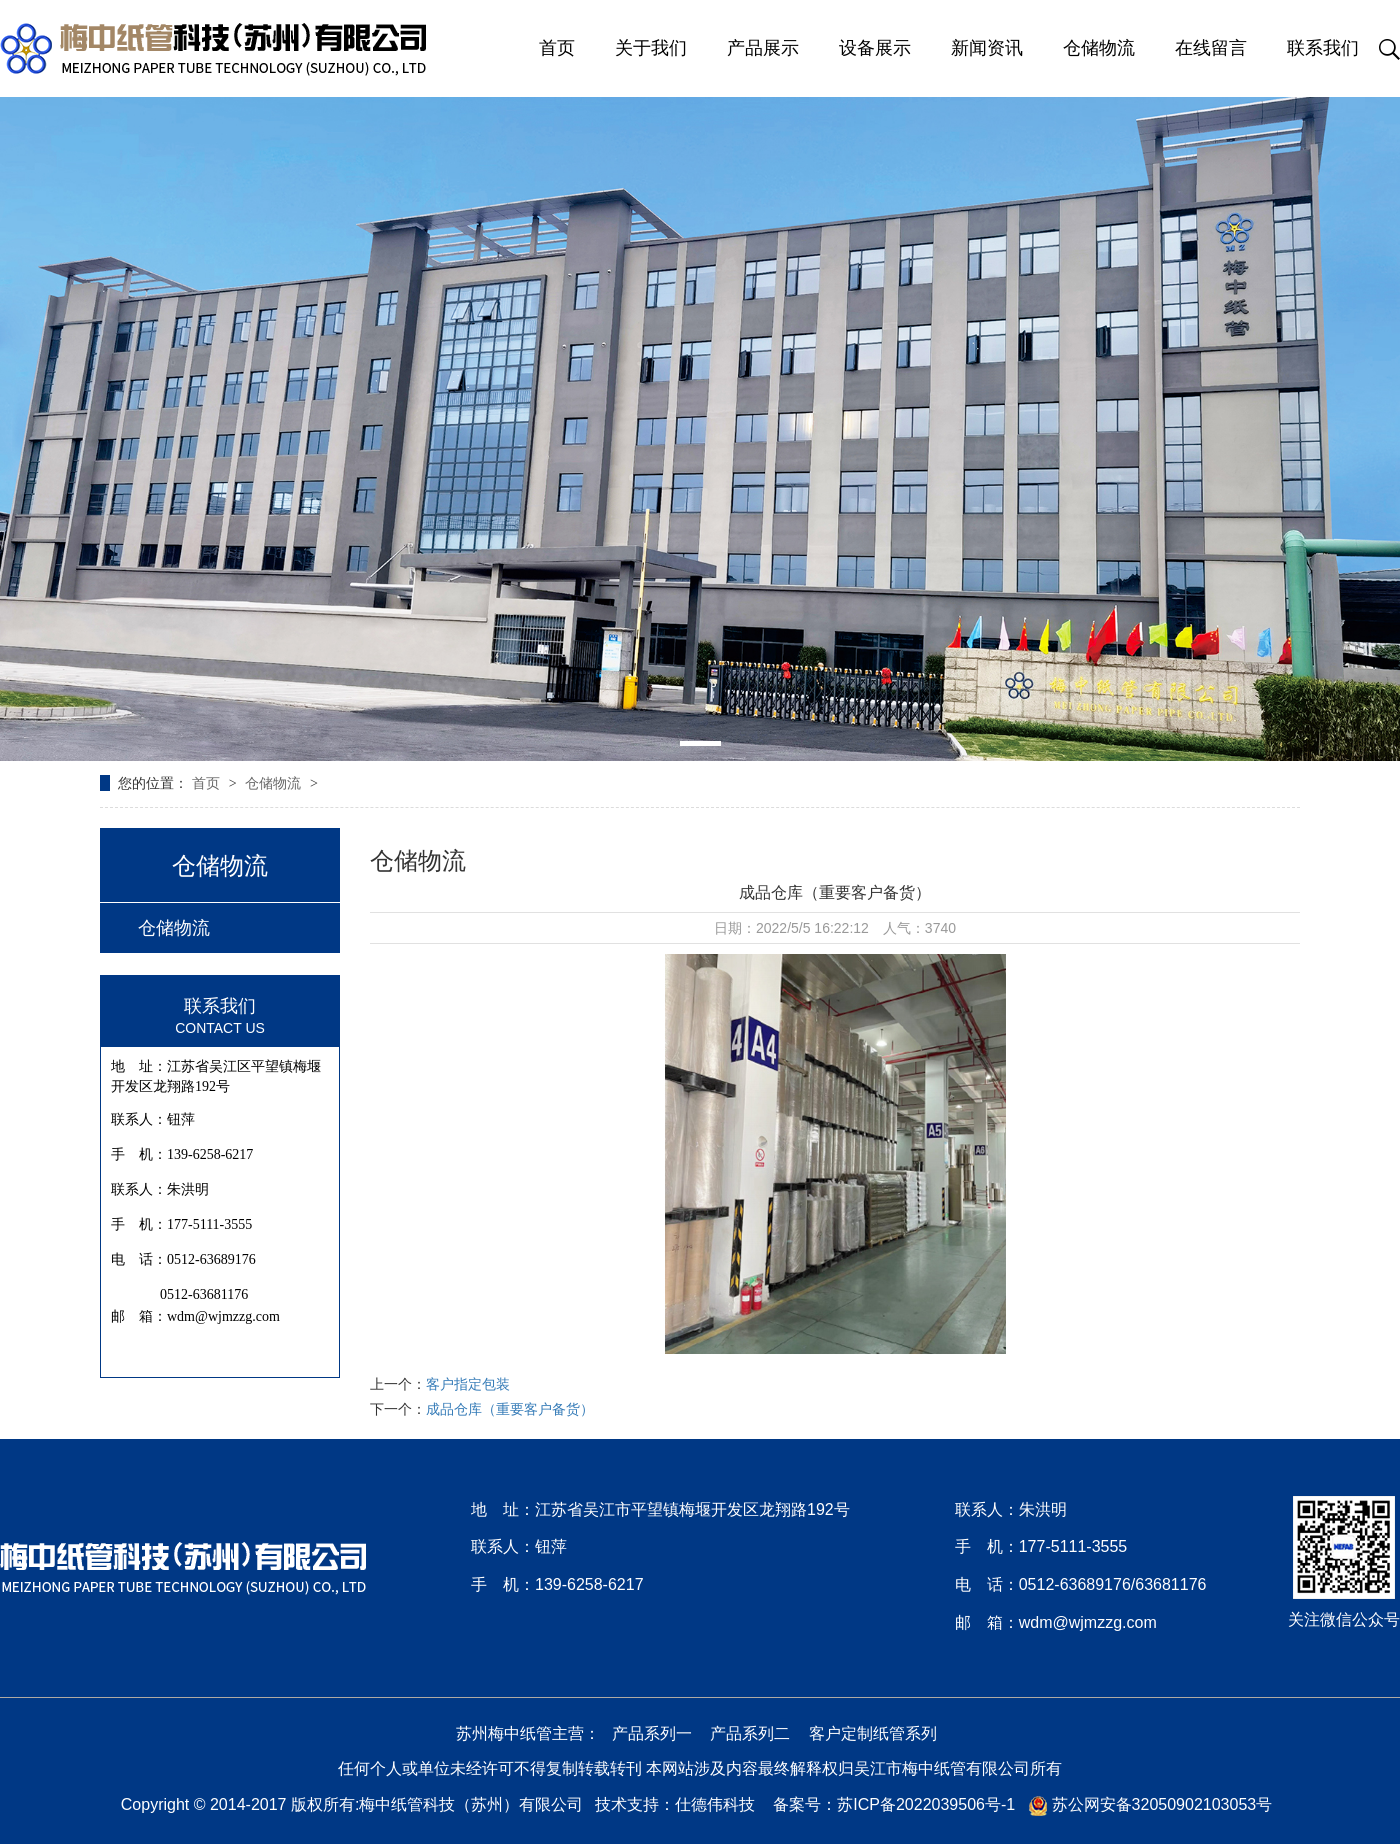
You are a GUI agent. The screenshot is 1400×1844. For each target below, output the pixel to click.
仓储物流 (1099, 48)
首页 (557, 48)
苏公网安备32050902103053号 (1150, 1804)
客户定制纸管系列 (873, 1733)
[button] (700, 743)
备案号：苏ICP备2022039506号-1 (894, 1804)
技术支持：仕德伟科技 (675, 1804)
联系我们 (1323, 48)
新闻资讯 (987, 48)
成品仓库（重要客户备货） (510, 1409)
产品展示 (763, 48)
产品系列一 (652, 1733)
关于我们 (651, 48)
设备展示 (875, 48)
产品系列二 (750, 1733)
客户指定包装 (468, 1384)
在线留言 (1211, 48)
